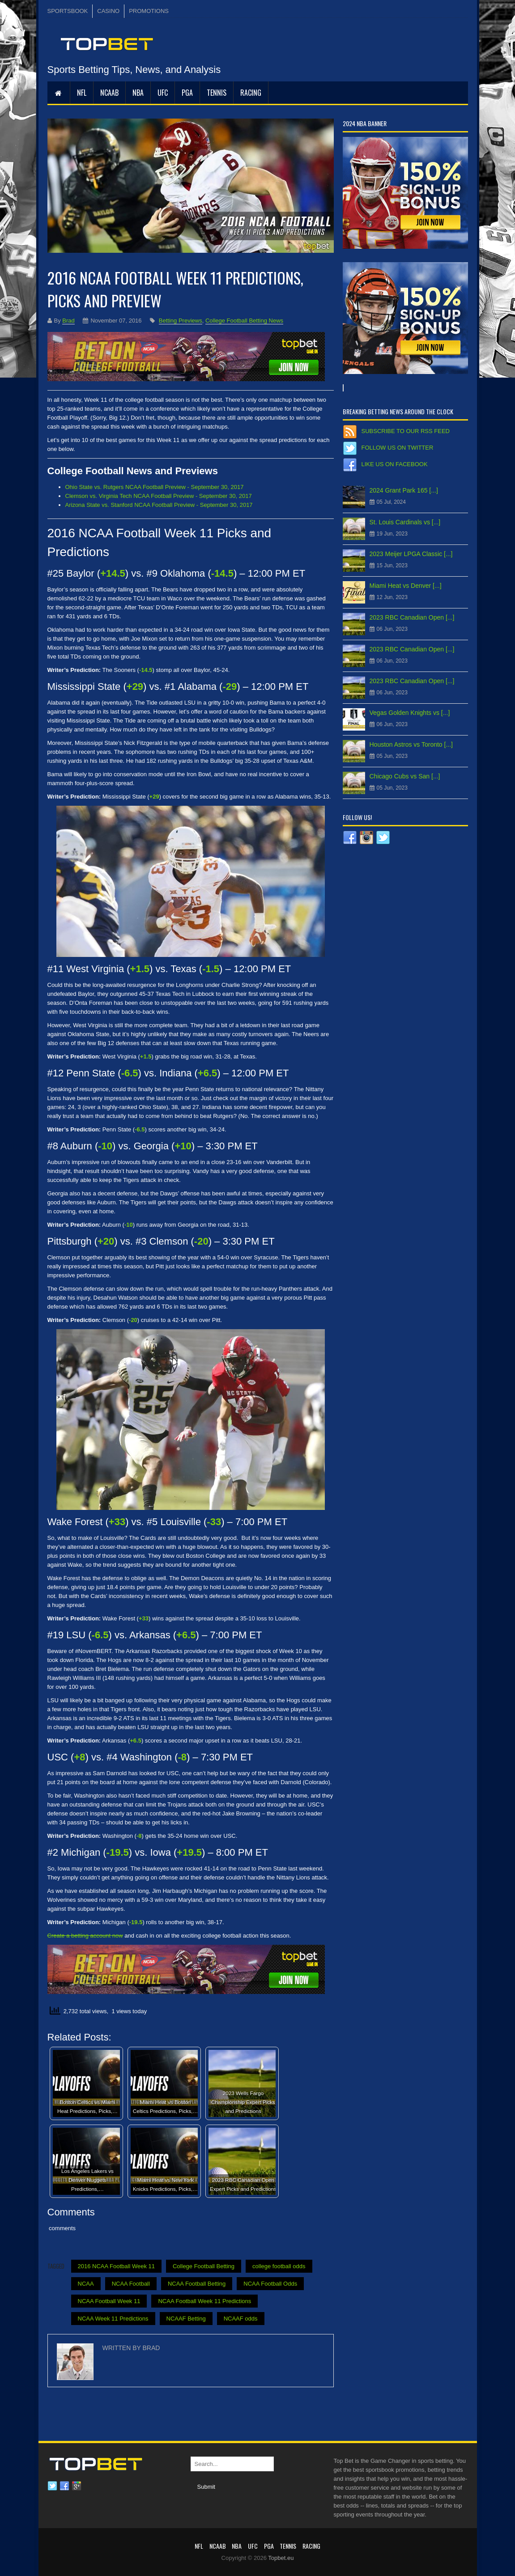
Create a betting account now (85, 1935)
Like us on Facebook (395, 464)
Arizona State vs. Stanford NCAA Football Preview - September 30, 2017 (159, 505)
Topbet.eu (281, 2558)
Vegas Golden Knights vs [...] (410, 712)
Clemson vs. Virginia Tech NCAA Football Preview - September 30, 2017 (158, 496)
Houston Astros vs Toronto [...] (411, 744)
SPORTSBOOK (67, 11)
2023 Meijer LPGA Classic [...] (411, 553)
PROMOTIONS (149, 11)
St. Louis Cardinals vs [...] (405, 522)
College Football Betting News (244, 320)
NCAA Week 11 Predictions (113, 2318)
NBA (138, 92)
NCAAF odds (241, 2318)
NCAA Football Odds (270, 2283)
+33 (144, 1618)
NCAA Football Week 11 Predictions (204, 2301)
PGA (187, 92)
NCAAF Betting (186, 2318)
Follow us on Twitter (398, 447)
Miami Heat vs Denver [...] (406, 585)
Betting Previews (180, 320)
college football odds (279, 2266)
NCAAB (109, 92)
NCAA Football (131, 2283)
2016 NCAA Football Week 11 (116, 2266)
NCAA (86, 2283)
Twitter (52, 2486)
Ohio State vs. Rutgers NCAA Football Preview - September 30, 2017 (154, 487)
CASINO (108, 11)
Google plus (76, 2486)
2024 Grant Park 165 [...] (404, 490)
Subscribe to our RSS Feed (406, 431)
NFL (81, 92)
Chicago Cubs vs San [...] (405, 776)
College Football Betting (203, 2266)
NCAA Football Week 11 (109, 2301)
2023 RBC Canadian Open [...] (412, 617)
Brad (68, 320)
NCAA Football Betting (197, 2283)
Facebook (64, 2486)
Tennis (216, 92)
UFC (162, 92)
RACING (250, 92)
